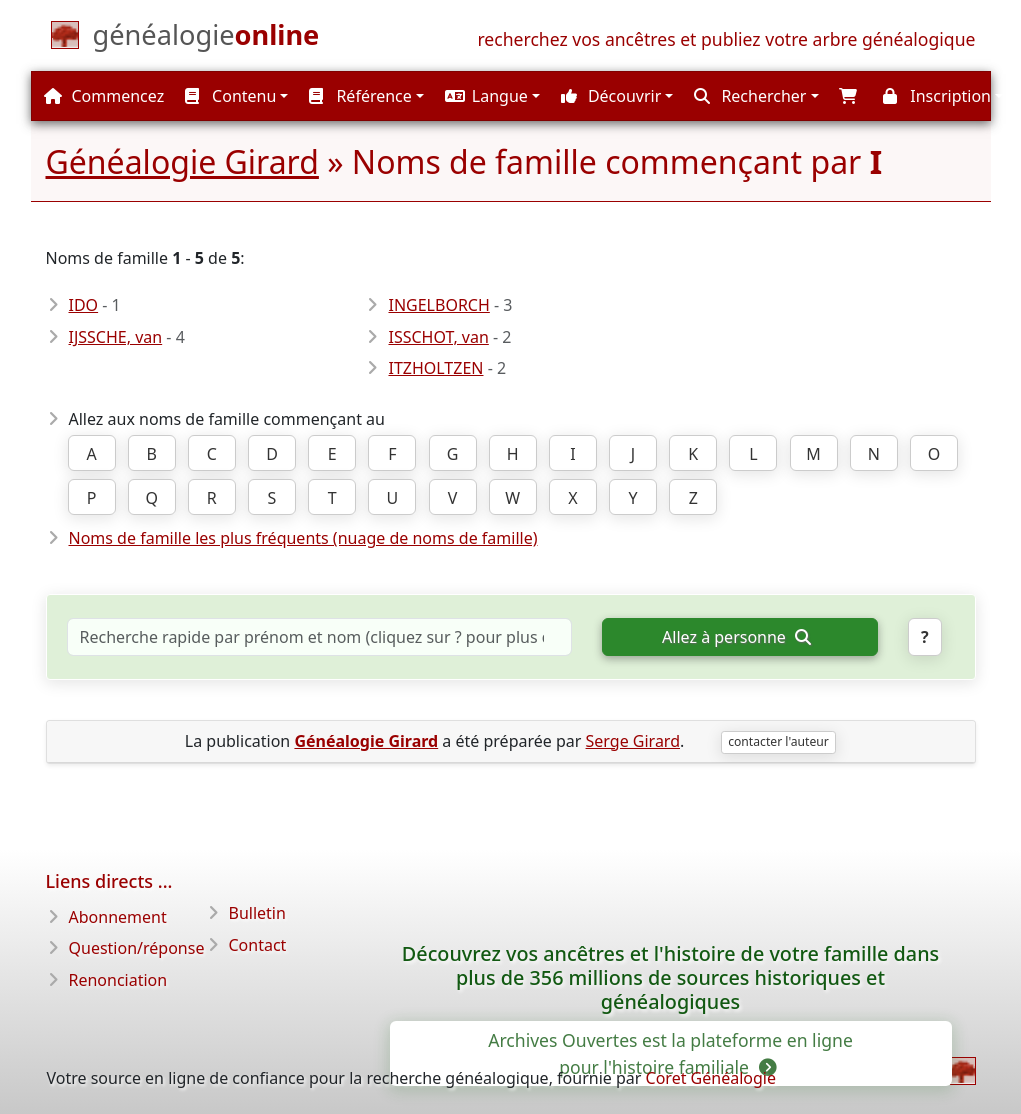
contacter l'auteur (778, 741)
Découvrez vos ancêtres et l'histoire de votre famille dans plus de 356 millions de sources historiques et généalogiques (670, 977)
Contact (258, 945)
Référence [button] (360, 96)
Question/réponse (137, 948)
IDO (84, 305)
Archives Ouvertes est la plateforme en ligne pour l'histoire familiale (670, 1053)
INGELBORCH (438, 305)
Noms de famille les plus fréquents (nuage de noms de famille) (303, 538)
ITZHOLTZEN (435, 368)
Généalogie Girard (182, 161)
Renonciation (118, 980)
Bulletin (257, 913)
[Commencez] (206, 39)
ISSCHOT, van (438, 337)
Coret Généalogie (711, 1078)
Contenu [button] (230, 96)
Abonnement (118, 917)
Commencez (104, 96)
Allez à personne (736, 637)
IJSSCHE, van (116, 337)
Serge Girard (633, 741)
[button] (490, 96)
